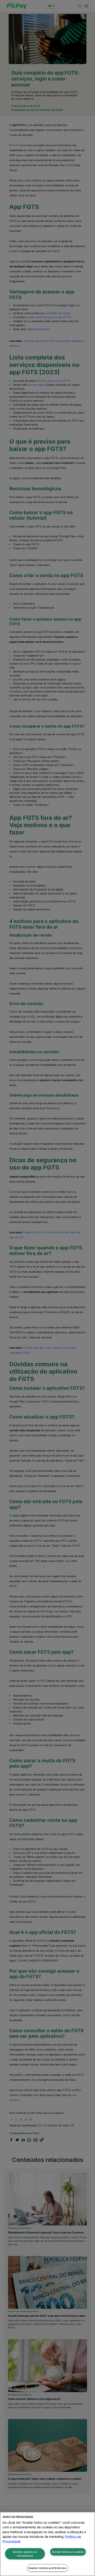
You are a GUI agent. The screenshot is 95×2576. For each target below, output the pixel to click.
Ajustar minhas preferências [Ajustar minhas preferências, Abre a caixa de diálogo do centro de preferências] (47, 2568)
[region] (47, 2544)
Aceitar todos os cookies (68, 2551)
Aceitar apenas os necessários (25, 2553)
